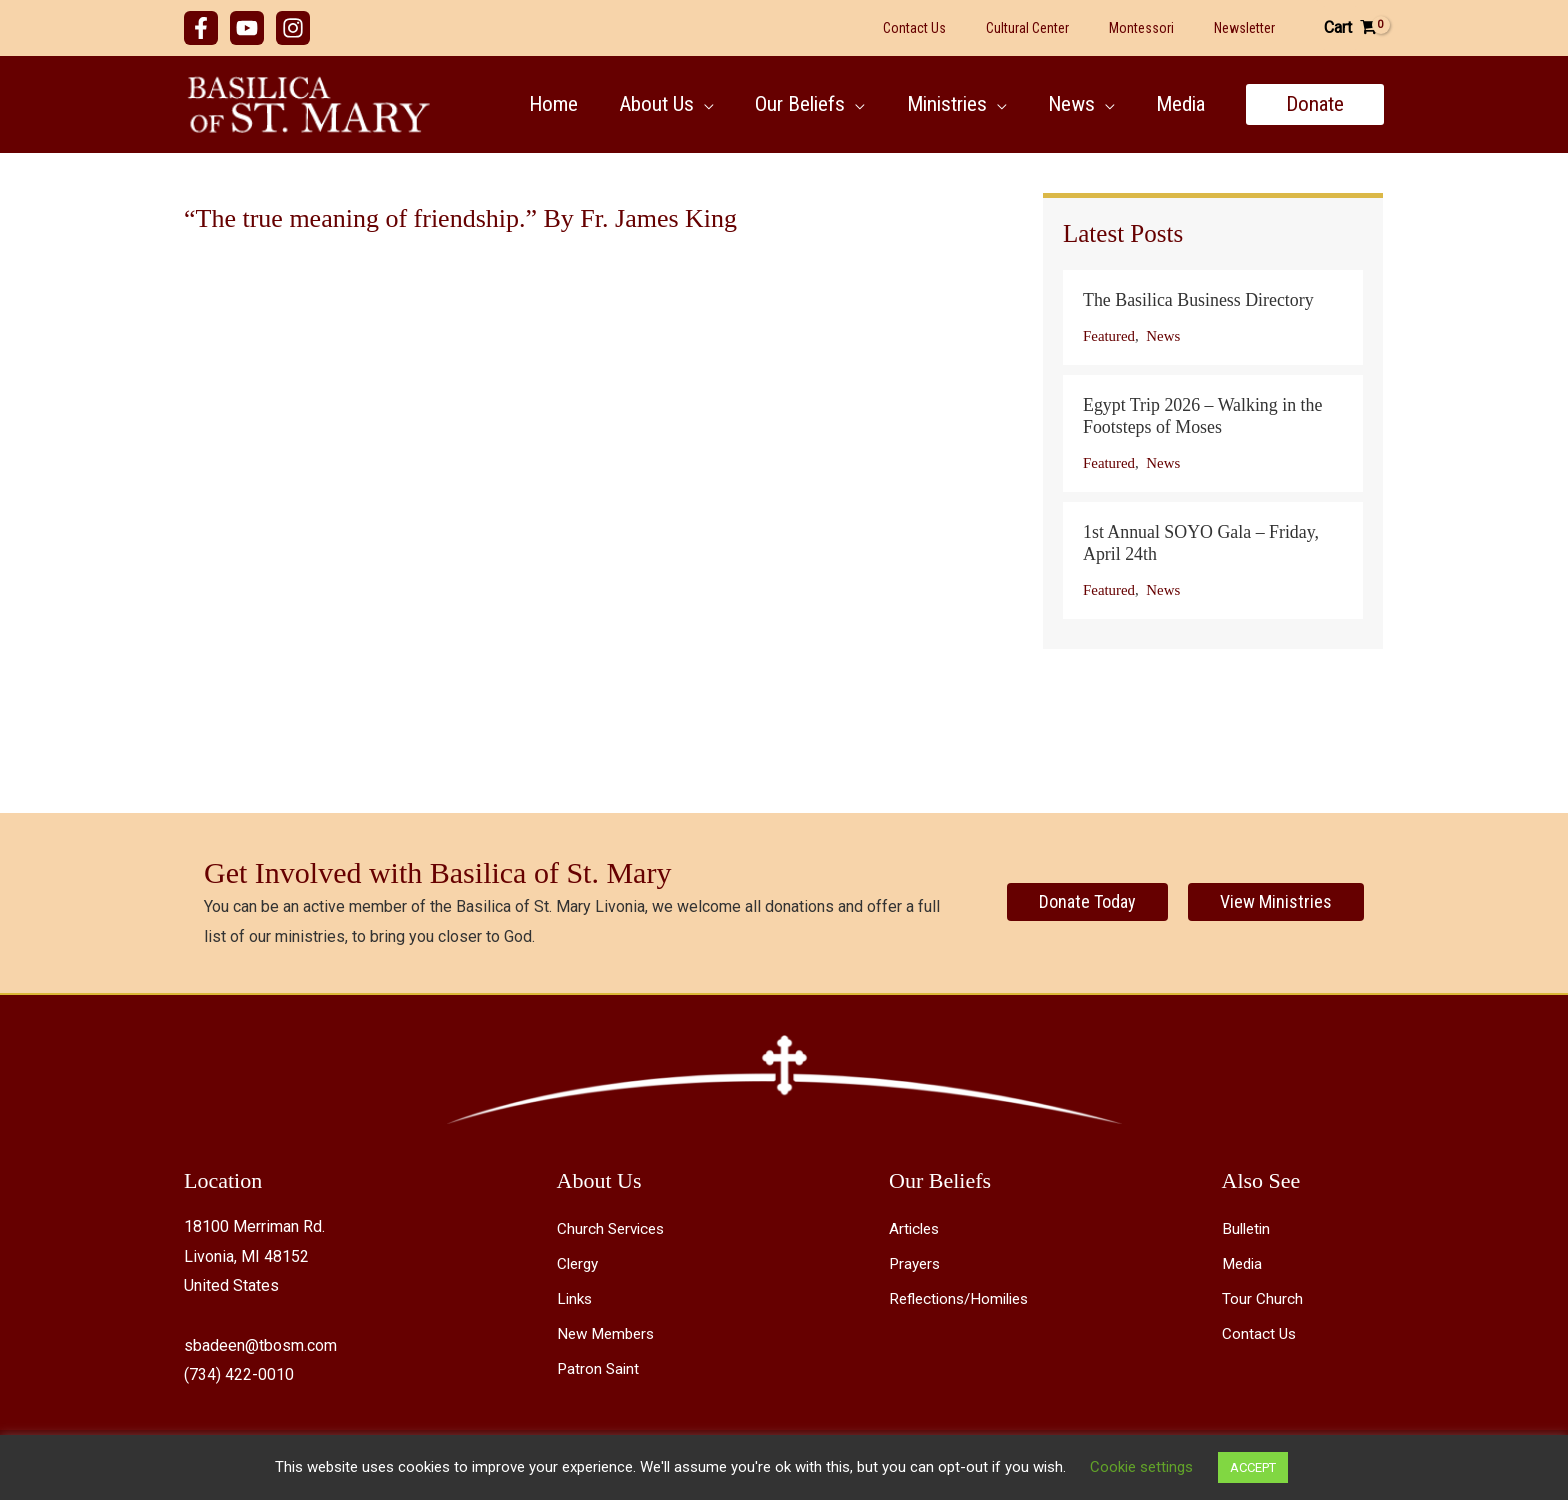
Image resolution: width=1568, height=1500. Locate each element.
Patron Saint (599, 1370)
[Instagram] (293, 28)
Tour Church (1262, 1299)
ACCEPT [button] (1253, 1467)
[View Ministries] (1276, 902)
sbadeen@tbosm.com (260, 1345)
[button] (701, 104)
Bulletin (1248, 1229)
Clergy (579, 1264)
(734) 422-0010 (239, 1374)
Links (576, 1299)
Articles (916, 1229)
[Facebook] (201, 28)
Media (1244, 1264)
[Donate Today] (1087, 902)
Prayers (916, 1264)
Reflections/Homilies (964, 1299)
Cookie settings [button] (1141, 1467)
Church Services (613, 1229)
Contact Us (1260, 1334)
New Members (609, 1334)
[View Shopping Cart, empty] (1349, 28)
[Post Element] (1213, 317)
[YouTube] (247, 28)
